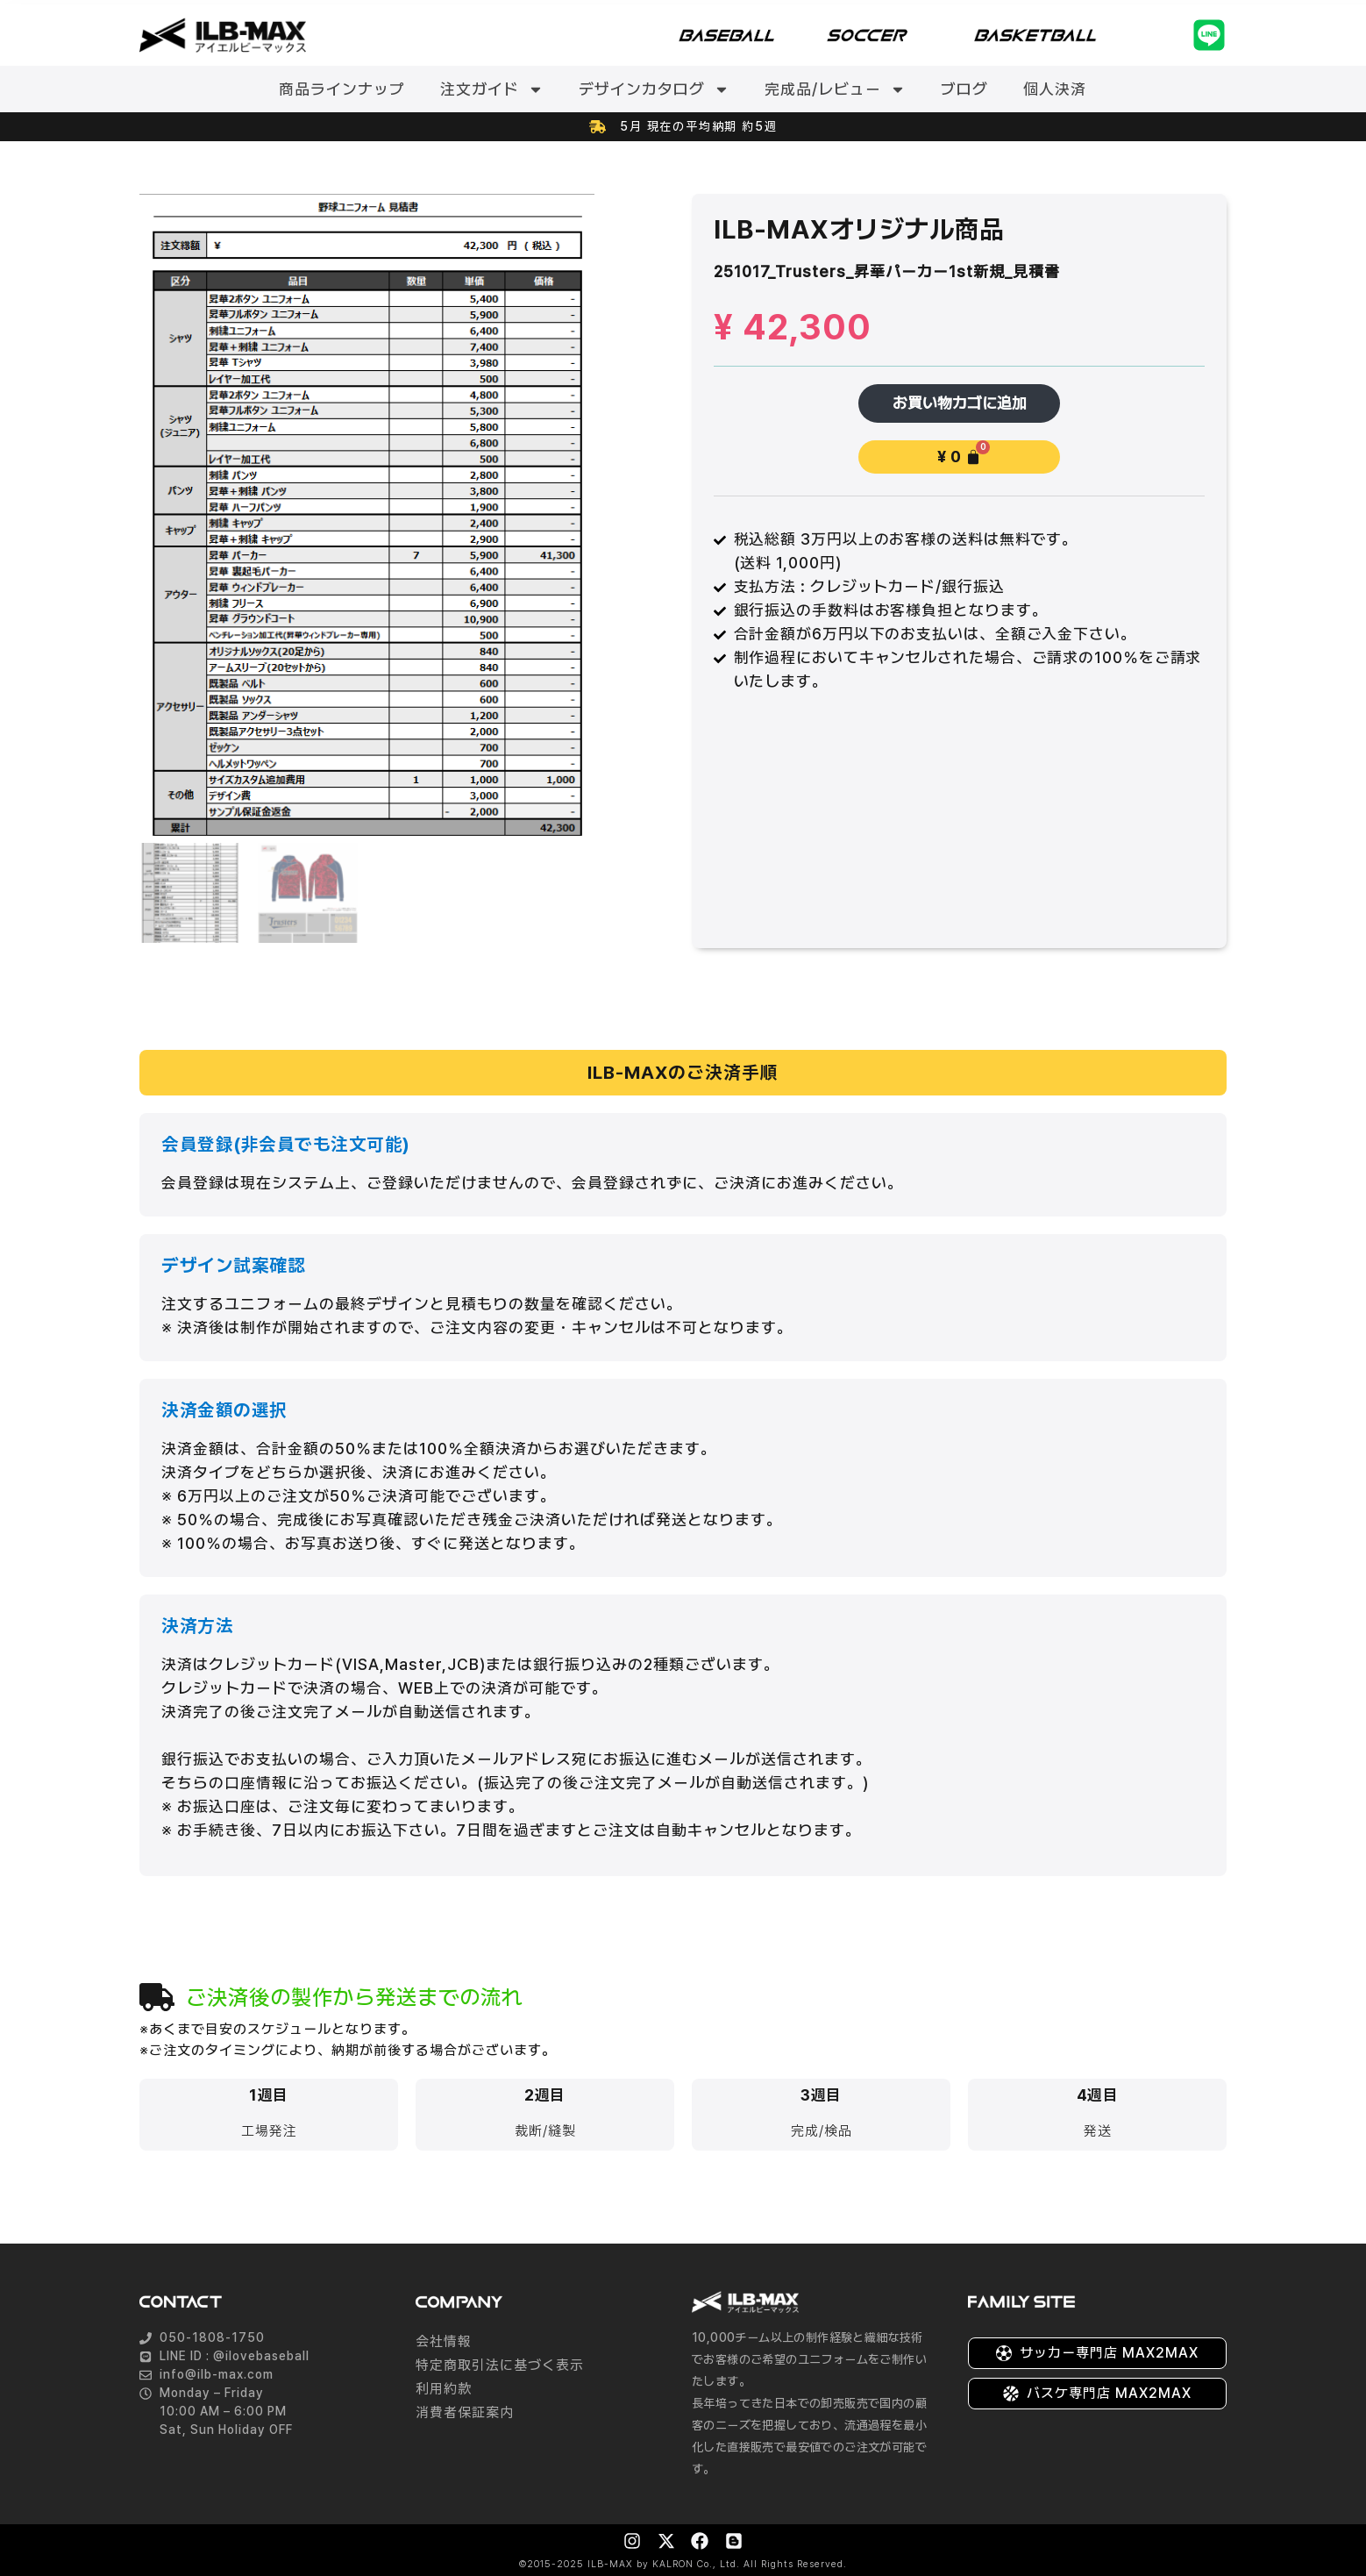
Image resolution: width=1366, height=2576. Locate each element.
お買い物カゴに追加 (960, 403)
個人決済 (1054, 89)
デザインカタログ (654, 89)
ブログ (964, 89)
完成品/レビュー (835, 89)
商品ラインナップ (342, 89)
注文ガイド (492, 89)
